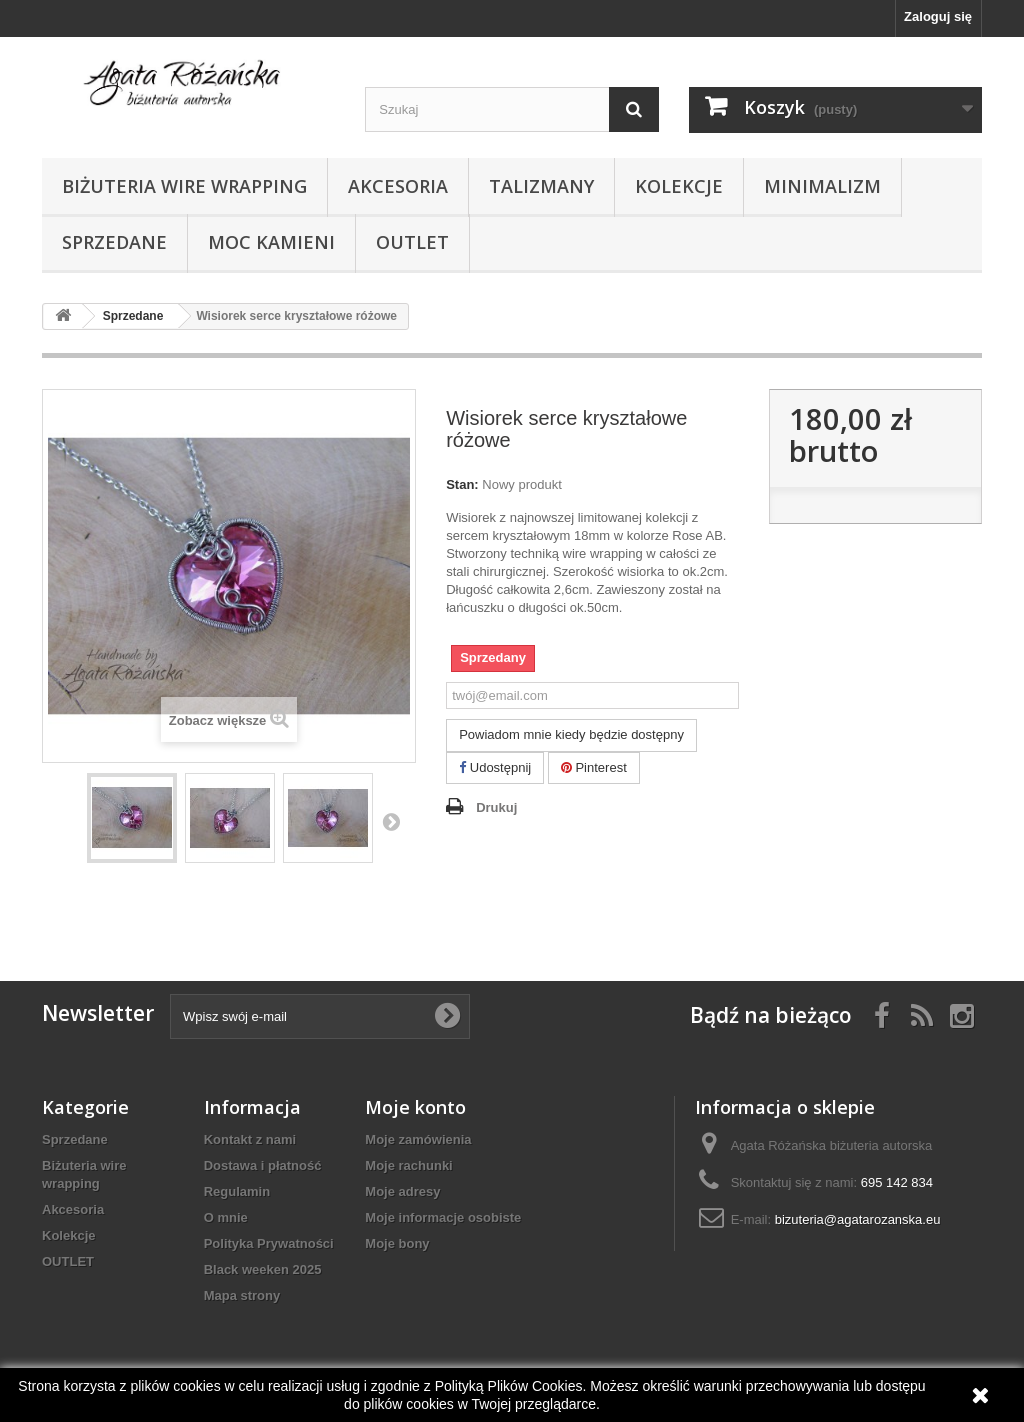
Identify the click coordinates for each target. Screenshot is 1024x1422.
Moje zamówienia (418, 1139)
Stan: (462, 484)
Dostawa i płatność (263, 1165)
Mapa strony (242, 1295)
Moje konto (415, 1107)
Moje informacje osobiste (443, 1217)
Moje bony (397, 1243)
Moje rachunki (408, 1165)
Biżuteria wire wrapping (184, 186)
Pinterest (594, 767)
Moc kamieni (271, 242)
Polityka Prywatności (269, 1243)
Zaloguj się (938, 16)
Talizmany (541, 186)
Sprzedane (114, 242)
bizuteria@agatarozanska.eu (858, 1219)
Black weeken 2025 (263, 1269)
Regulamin (237, 1191)
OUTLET (412, 242)
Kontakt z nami (250, 1139)
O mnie (226, 1217)
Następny (391, 821)
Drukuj (496, 807)
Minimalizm (822, 186)
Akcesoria (398, 186)
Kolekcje (679, 186)
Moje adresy (402, 1191)
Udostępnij (495, 767)
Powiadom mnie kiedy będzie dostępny (571, 734)
